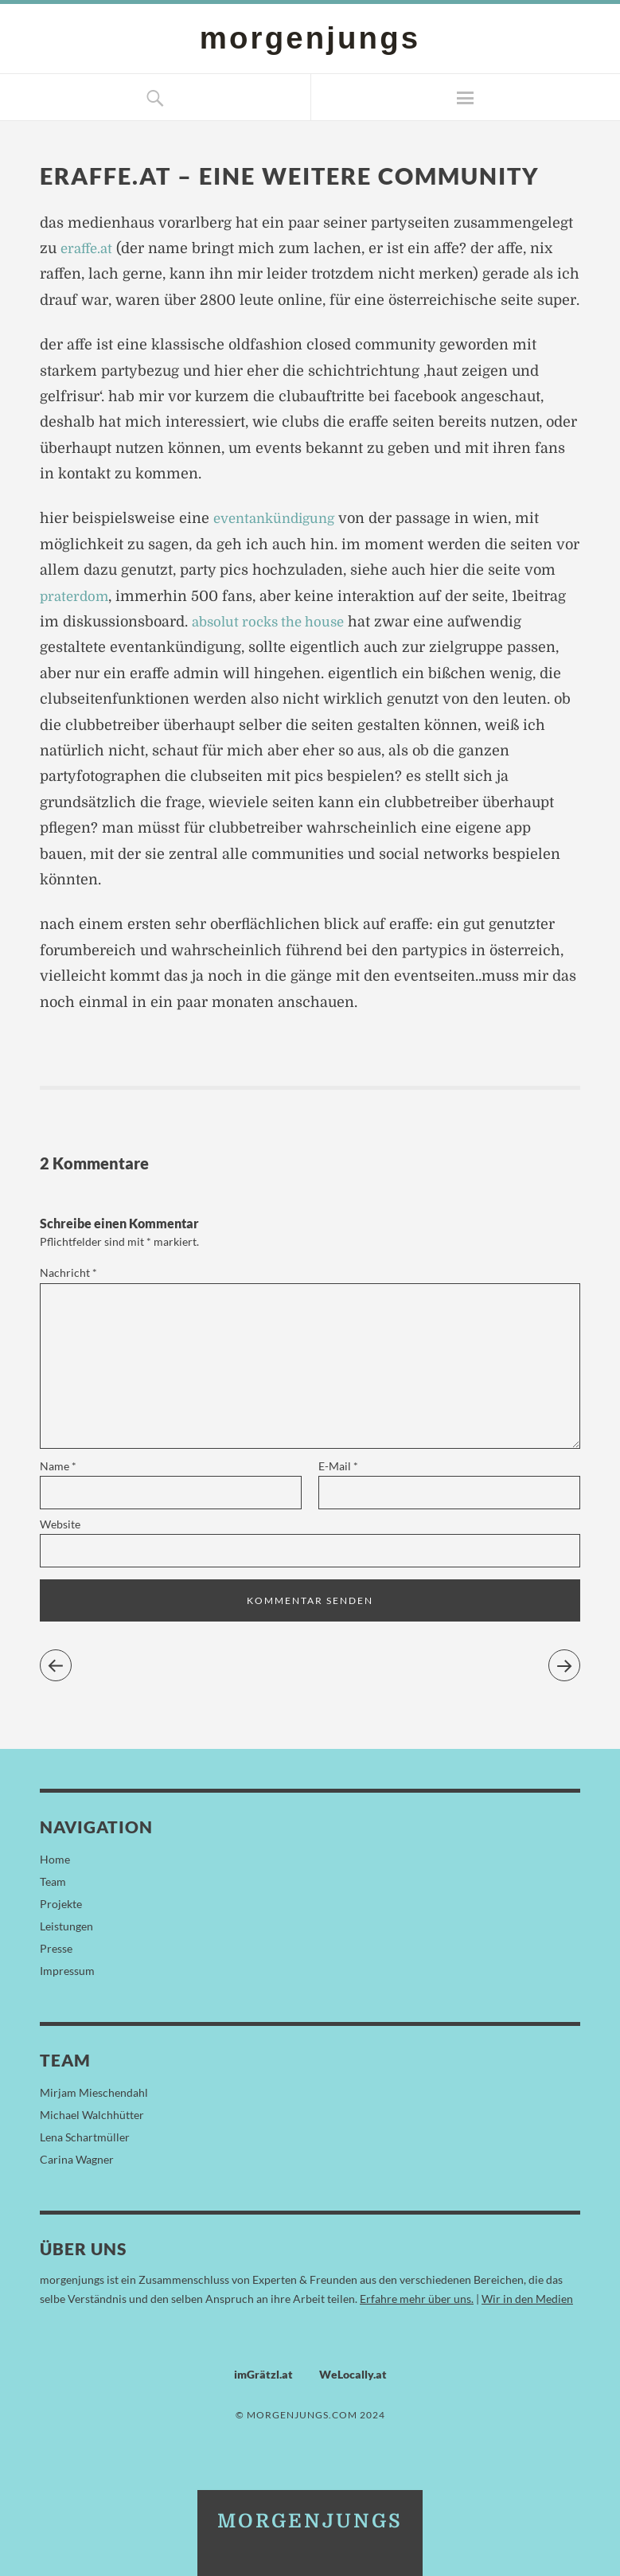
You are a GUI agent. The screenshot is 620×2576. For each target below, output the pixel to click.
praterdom (76, 596)
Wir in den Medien (527, 2298)
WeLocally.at (353, 2374)
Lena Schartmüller (85, 2137)
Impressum (67, 1970)
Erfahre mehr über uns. (417, 2298)
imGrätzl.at (263, 2374)
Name (58, 1466)
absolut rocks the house (274, 622)
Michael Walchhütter (92, 2114)
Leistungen (66, 1926)
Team (53, 1881)
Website (60, 1524)
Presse (56, 1948)
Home (55, 1859)
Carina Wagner (77, 2159)
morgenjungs (310, 38)
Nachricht (68, 1272)
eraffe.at (88, 248)
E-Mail (338, 1466)
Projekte (61, 1904)
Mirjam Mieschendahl (94, 2092)
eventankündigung (279, 518)
